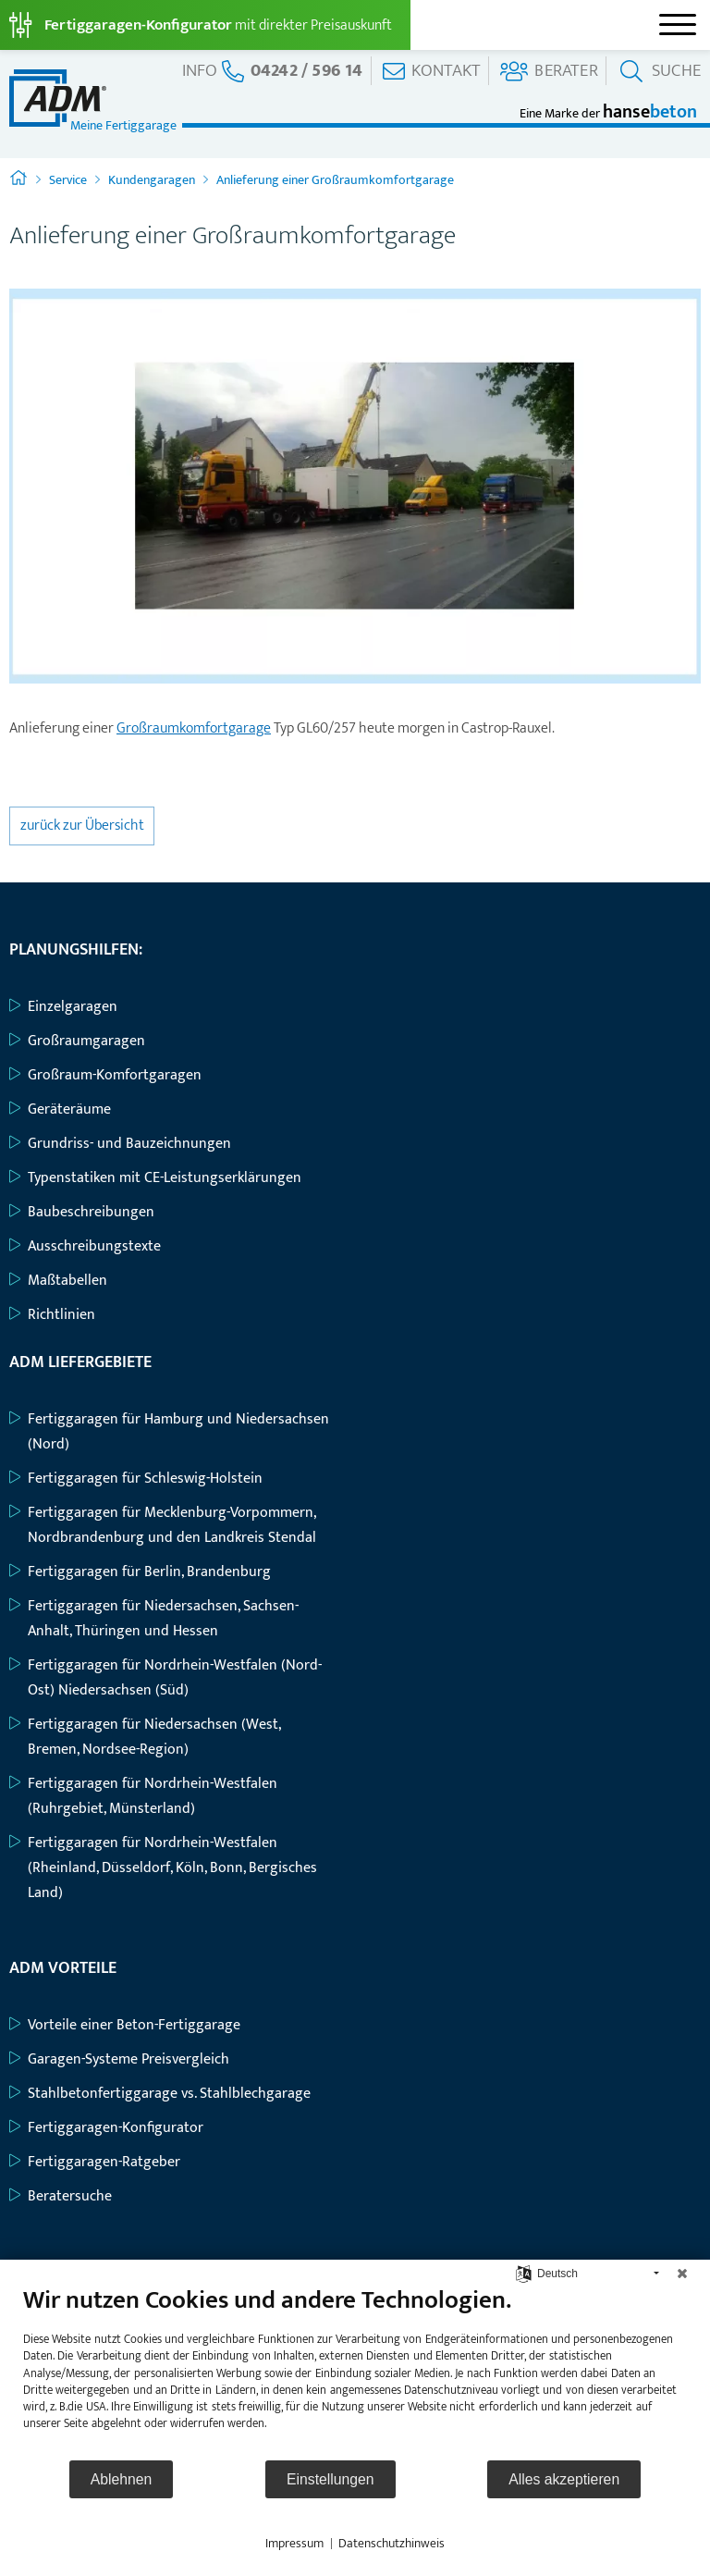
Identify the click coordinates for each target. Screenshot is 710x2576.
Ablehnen (122, 2479)
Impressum (294, 2543)
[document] (355, 2371)
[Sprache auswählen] (523, 2273)
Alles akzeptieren (563, 2479)
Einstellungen (330, 2479)
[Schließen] (682, 2273)
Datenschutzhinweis (391, 2543)
